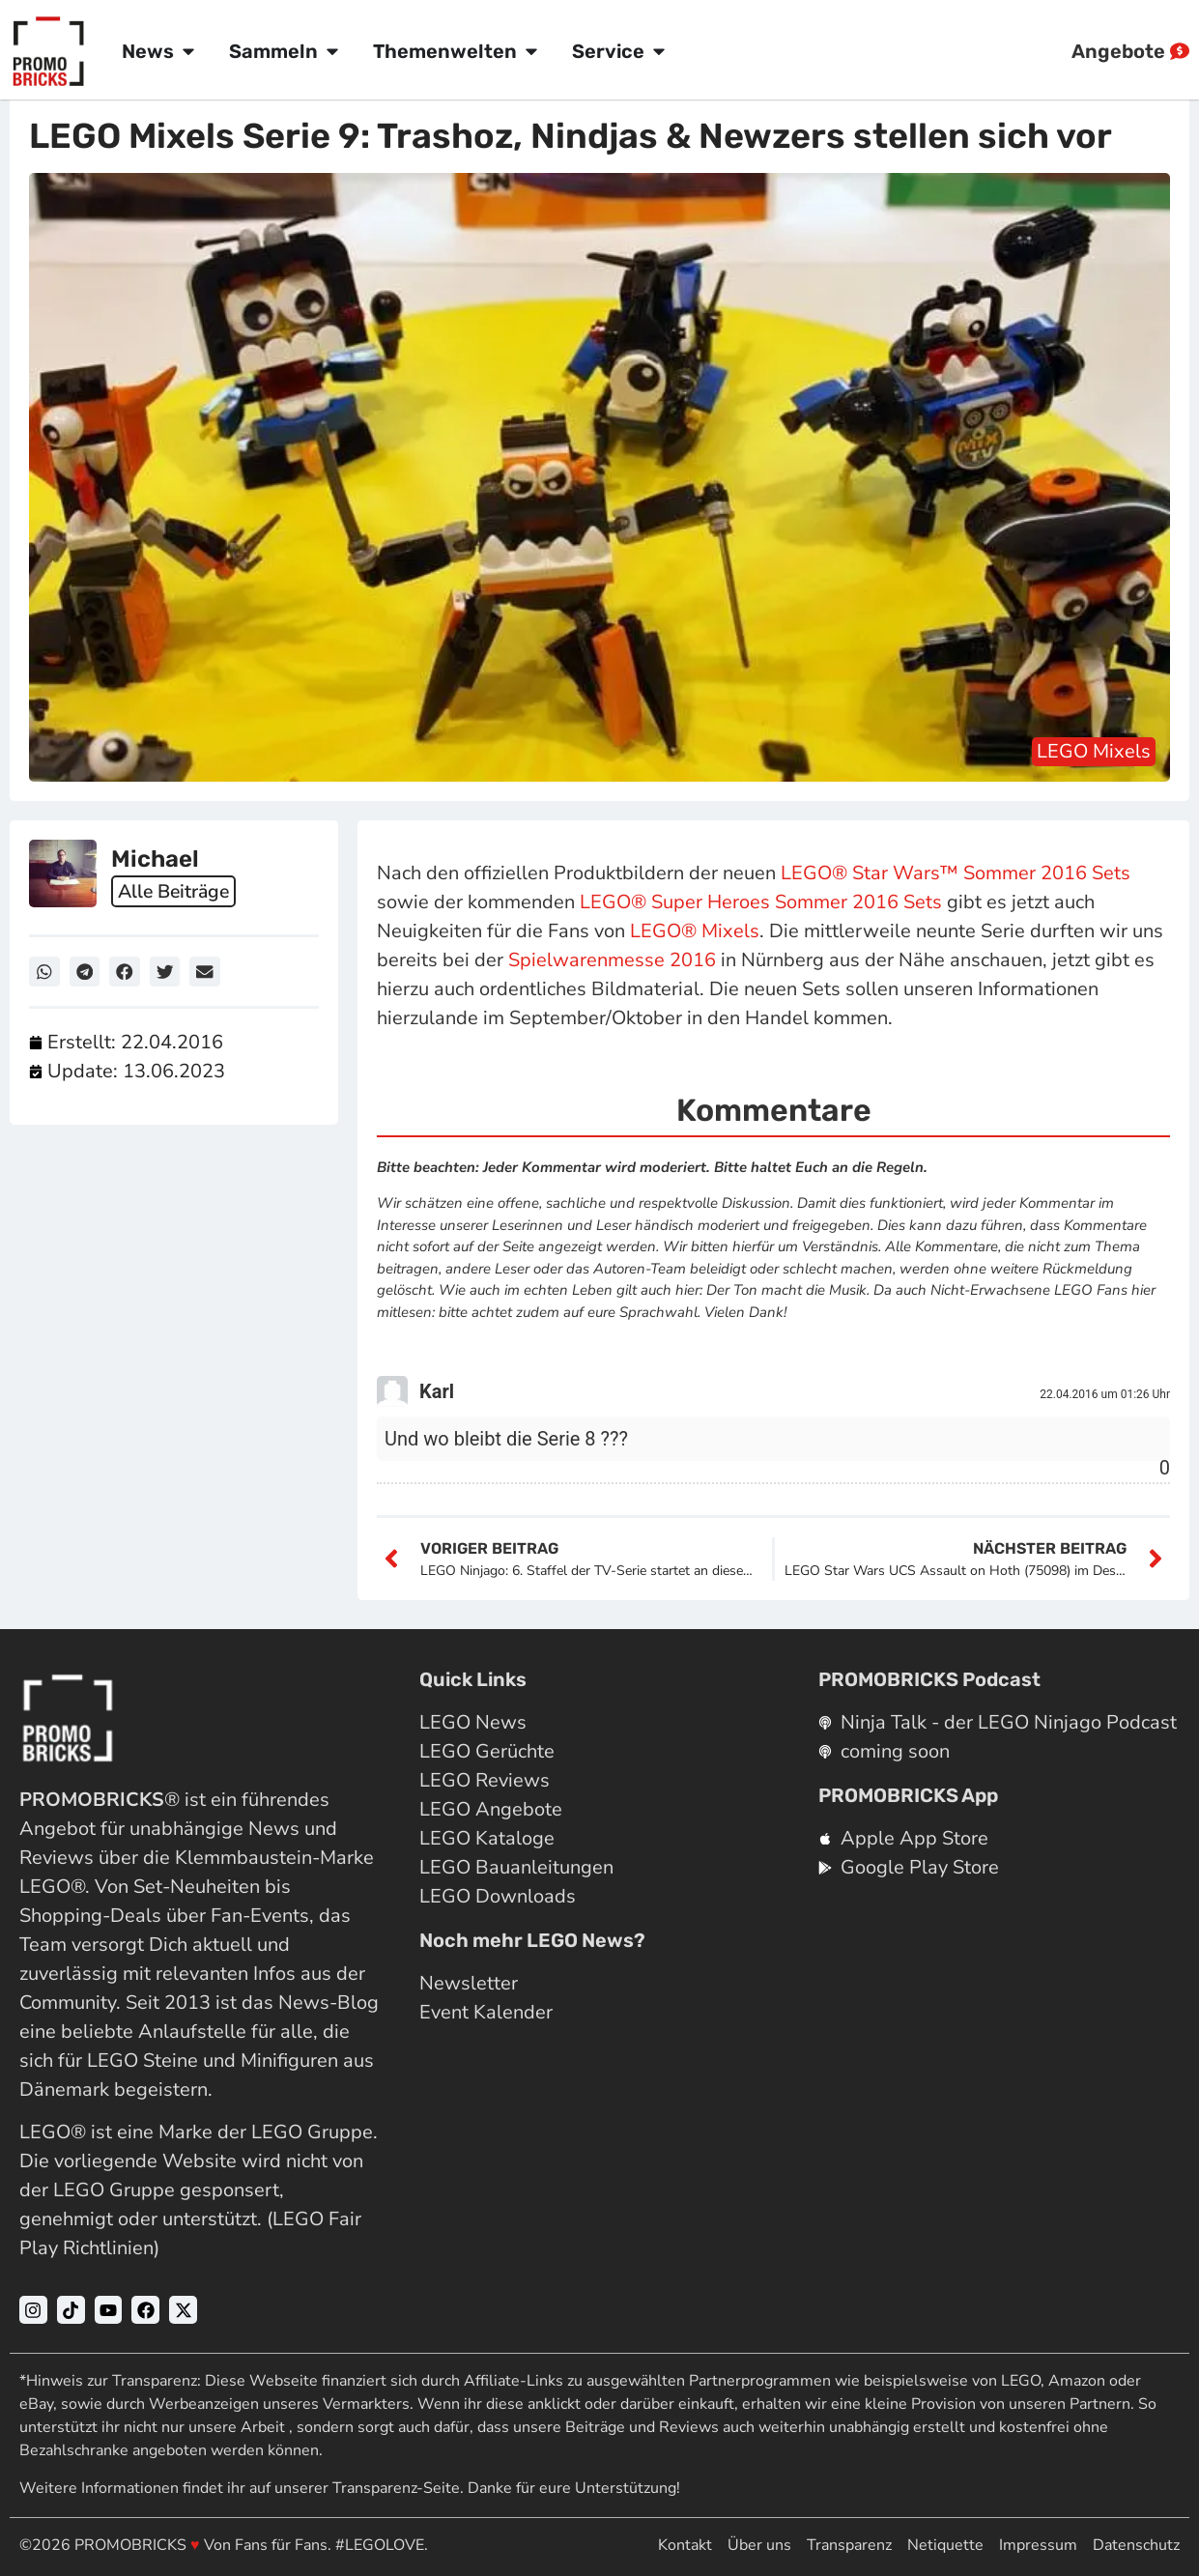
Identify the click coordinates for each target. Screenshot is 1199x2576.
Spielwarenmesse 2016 (612, 960)
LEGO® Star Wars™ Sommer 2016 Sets (955, 873)
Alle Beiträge (176, 890)
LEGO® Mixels (694, 931)
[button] (44, 972)
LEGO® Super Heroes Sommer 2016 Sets (761, 902)
